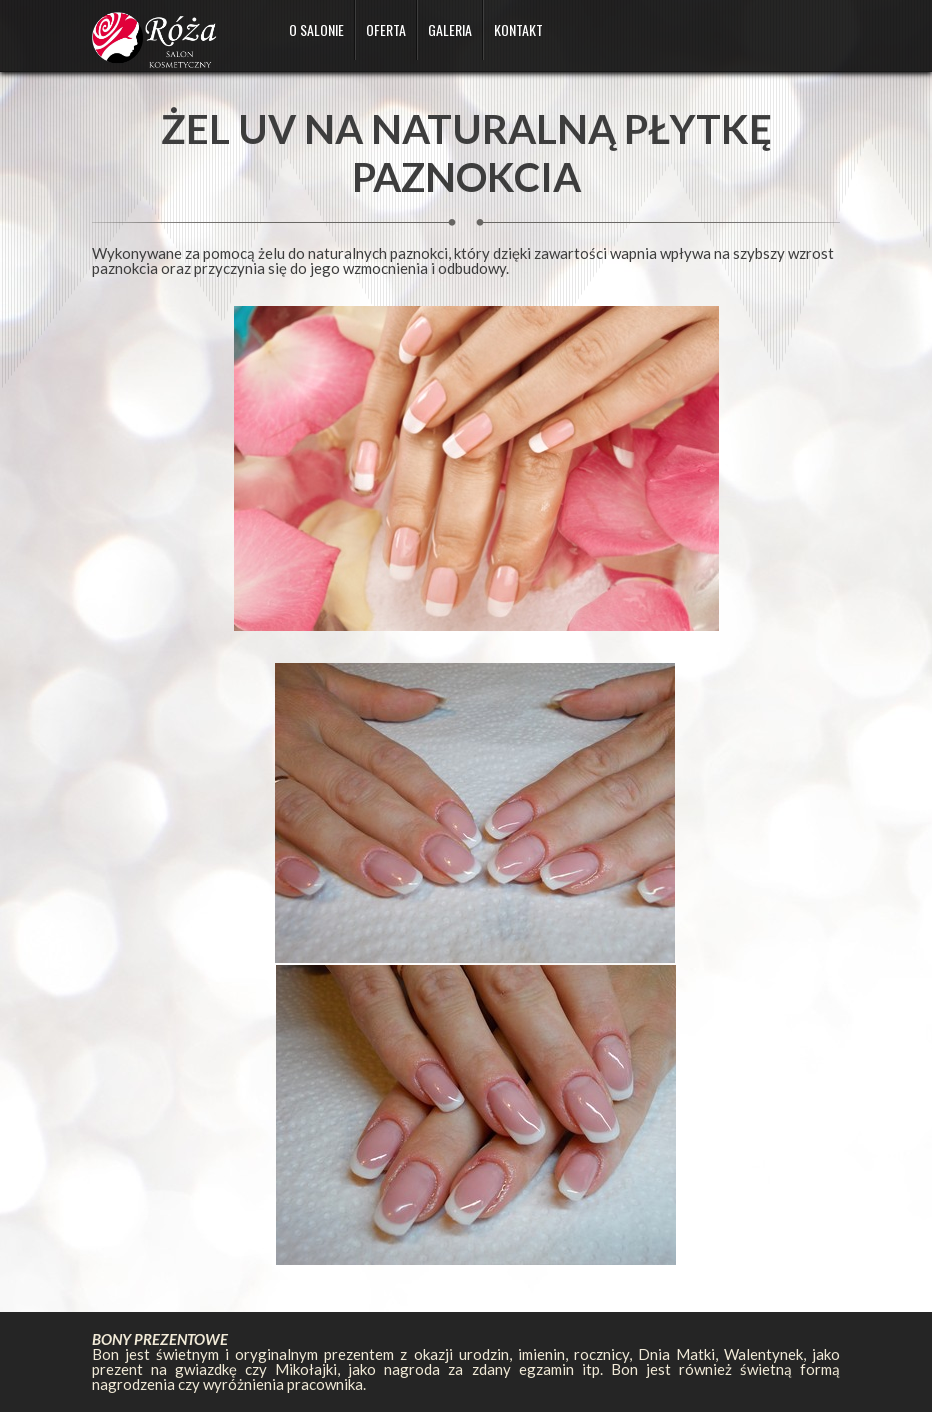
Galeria (450, 29)
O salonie (316, 29)
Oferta (386, 29)
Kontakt (518, 29)
